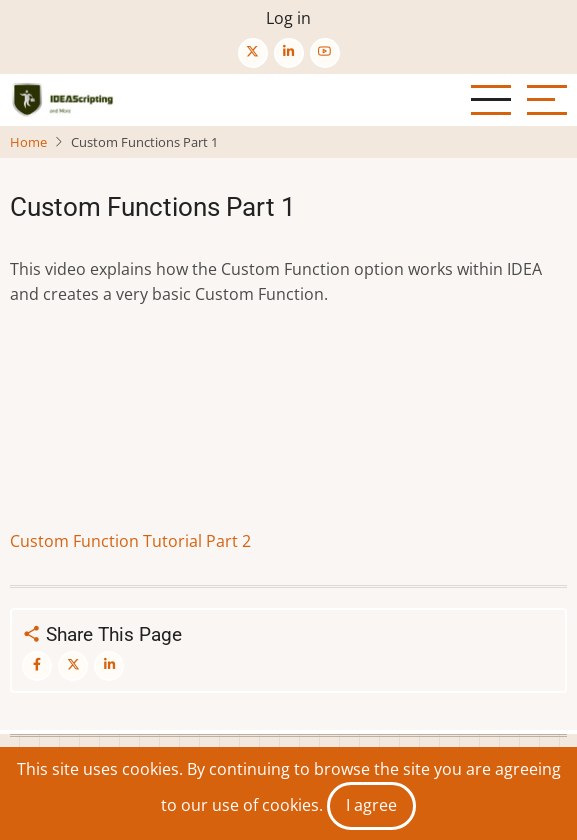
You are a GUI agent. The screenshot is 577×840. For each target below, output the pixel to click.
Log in (288, 18)
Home (28, 142)
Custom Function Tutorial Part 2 (130, 541)
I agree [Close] (371, 805)
